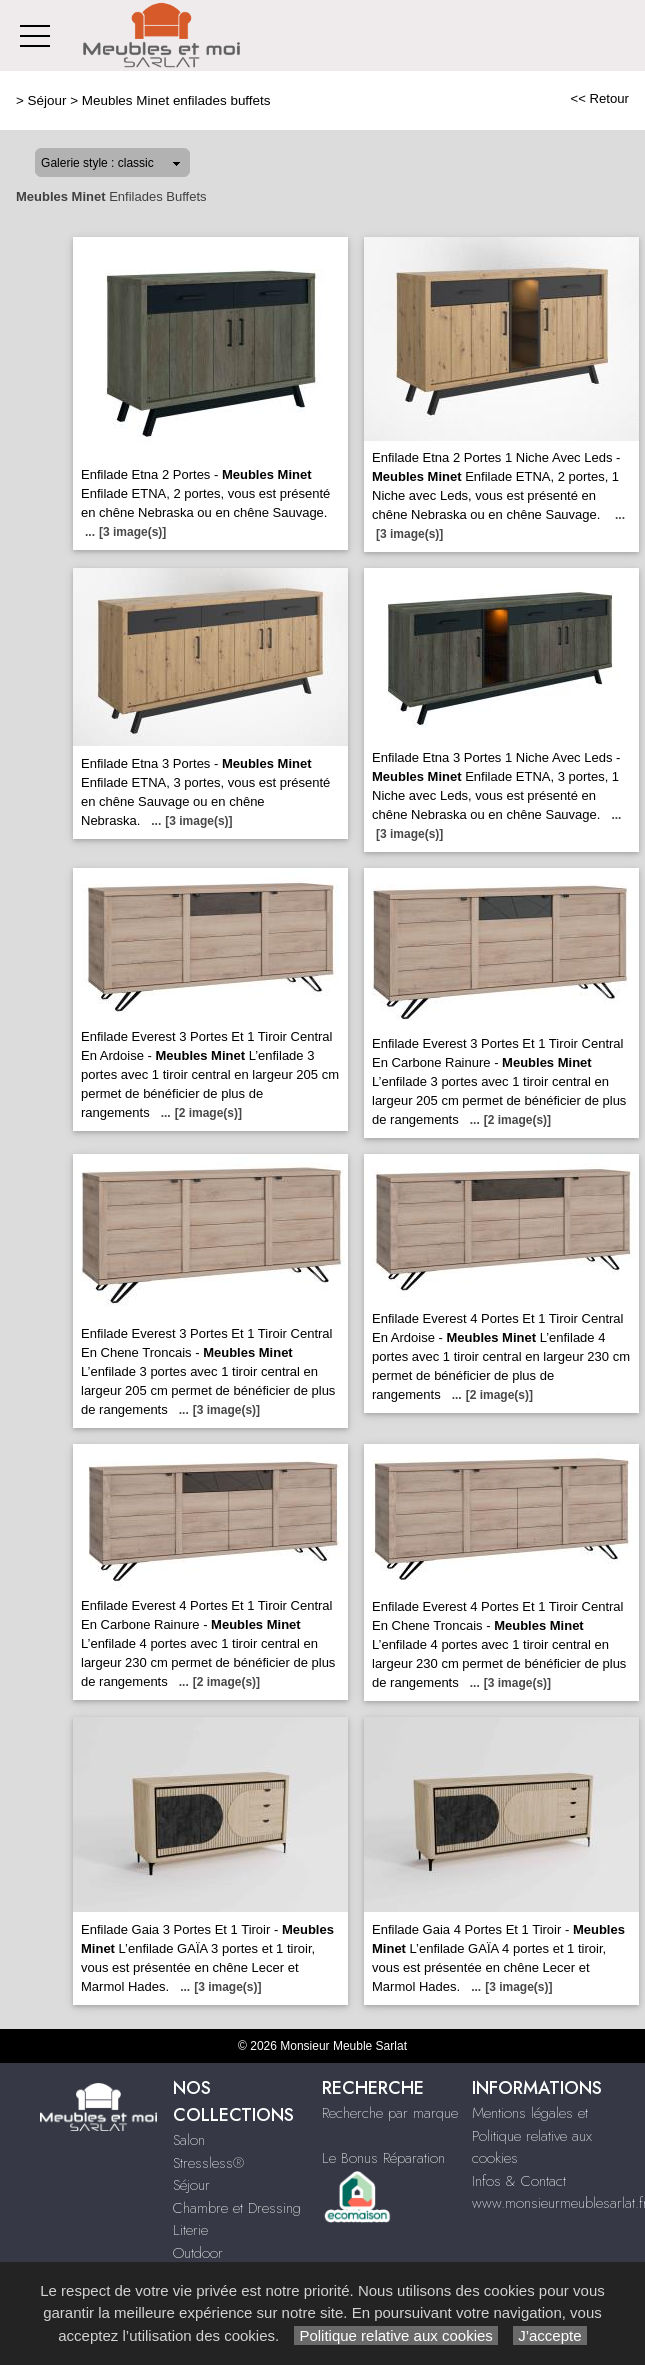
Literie (190, 2230)
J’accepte (550, 2335)
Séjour (47, 100)
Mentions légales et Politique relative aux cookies (532, 2135)
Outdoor (198, 2253)
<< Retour (599, 98)
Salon (189, 2140)
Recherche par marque (390, 2113)
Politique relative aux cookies (396, 2335)
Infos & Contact (519, 2181)
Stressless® (208, 2163)
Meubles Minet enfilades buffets (176, 100)
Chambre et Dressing (237, 2208)
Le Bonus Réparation (383, 2158)
